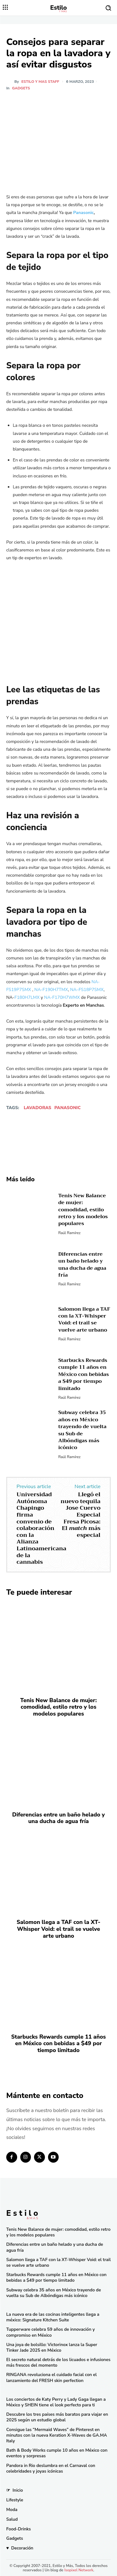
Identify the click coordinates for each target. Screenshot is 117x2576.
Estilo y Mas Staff (40, 81)
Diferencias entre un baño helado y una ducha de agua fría (82, 1264)
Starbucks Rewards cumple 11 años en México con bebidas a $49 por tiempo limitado (83, 1374)
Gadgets (21, 88)
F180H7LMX (27, 997)
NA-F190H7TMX (51, 989)
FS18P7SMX (91, 989)
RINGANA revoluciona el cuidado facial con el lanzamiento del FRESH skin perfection (51, 2377)
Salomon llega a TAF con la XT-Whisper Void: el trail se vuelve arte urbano (84, 1319)
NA (73, 989)
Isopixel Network (78, 2570)
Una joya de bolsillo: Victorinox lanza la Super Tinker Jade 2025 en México (51, 2347)
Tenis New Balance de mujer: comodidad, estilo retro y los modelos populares (83, 1209)
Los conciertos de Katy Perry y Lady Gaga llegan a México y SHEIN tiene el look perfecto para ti (56, 2402)
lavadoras (37, 1108)
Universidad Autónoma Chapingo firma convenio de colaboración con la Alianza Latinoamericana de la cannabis (41, 1528)
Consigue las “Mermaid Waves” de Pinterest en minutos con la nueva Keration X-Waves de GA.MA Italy (56, 2435)
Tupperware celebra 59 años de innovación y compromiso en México (50, 2332)
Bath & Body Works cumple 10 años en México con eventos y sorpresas (56, 2453)
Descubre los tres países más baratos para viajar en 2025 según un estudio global (57, 2417)
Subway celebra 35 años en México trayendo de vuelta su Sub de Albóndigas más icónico (82, 1430)
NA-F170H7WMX (62, 997)
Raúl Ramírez (69, 1232)
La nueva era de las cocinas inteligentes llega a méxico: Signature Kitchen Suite (52, 2317)
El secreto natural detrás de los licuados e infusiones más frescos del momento (58, 2362)
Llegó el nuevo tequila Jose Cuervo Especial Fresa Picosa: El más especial (80, 1514)
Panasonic (67, 1108)
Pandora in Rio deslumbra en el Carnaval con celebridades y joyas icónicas (50, 2468)
